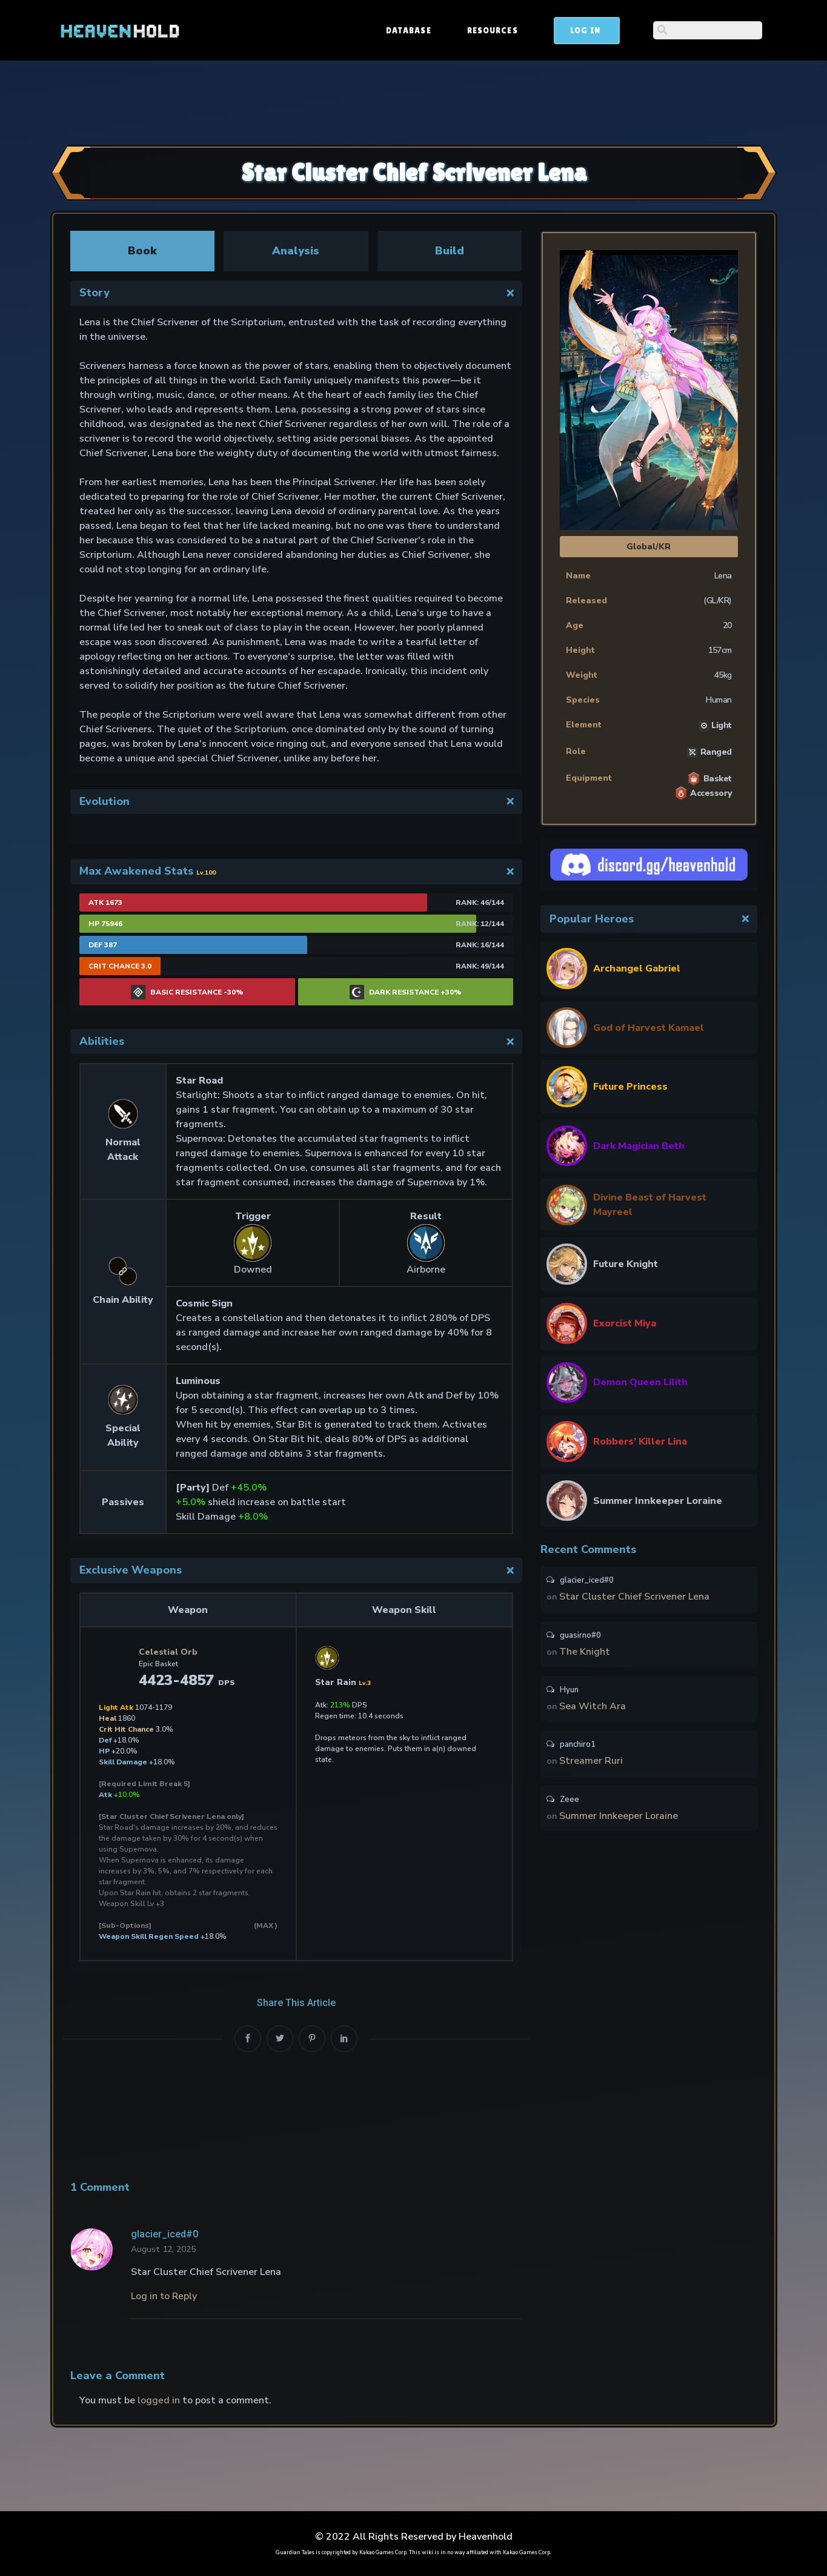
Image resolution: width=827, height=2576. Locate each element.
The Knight (585, 1654)
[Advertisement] (413, 101)
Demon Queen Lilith (640, 1382)
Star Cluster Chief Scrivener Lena (635, 1597)
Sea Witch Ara (593, 1710)
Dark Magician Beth (639, 1146)
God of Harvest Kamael (648, 1028)
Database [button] (501, 30)
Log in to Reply (164, 2296)
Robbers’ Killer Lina (640, 1441)
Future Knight (625, 1264)
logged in (159, 2399)
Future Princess (630, 1086)
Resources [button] (584, 30)
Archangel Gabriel (636, 968)
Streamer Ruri (591, 1766)
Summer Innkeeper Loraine (657, 1501)
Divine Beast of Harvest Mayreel (649, 1205)
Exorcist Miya (624, 1323)
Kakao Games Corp (383, 2551)
